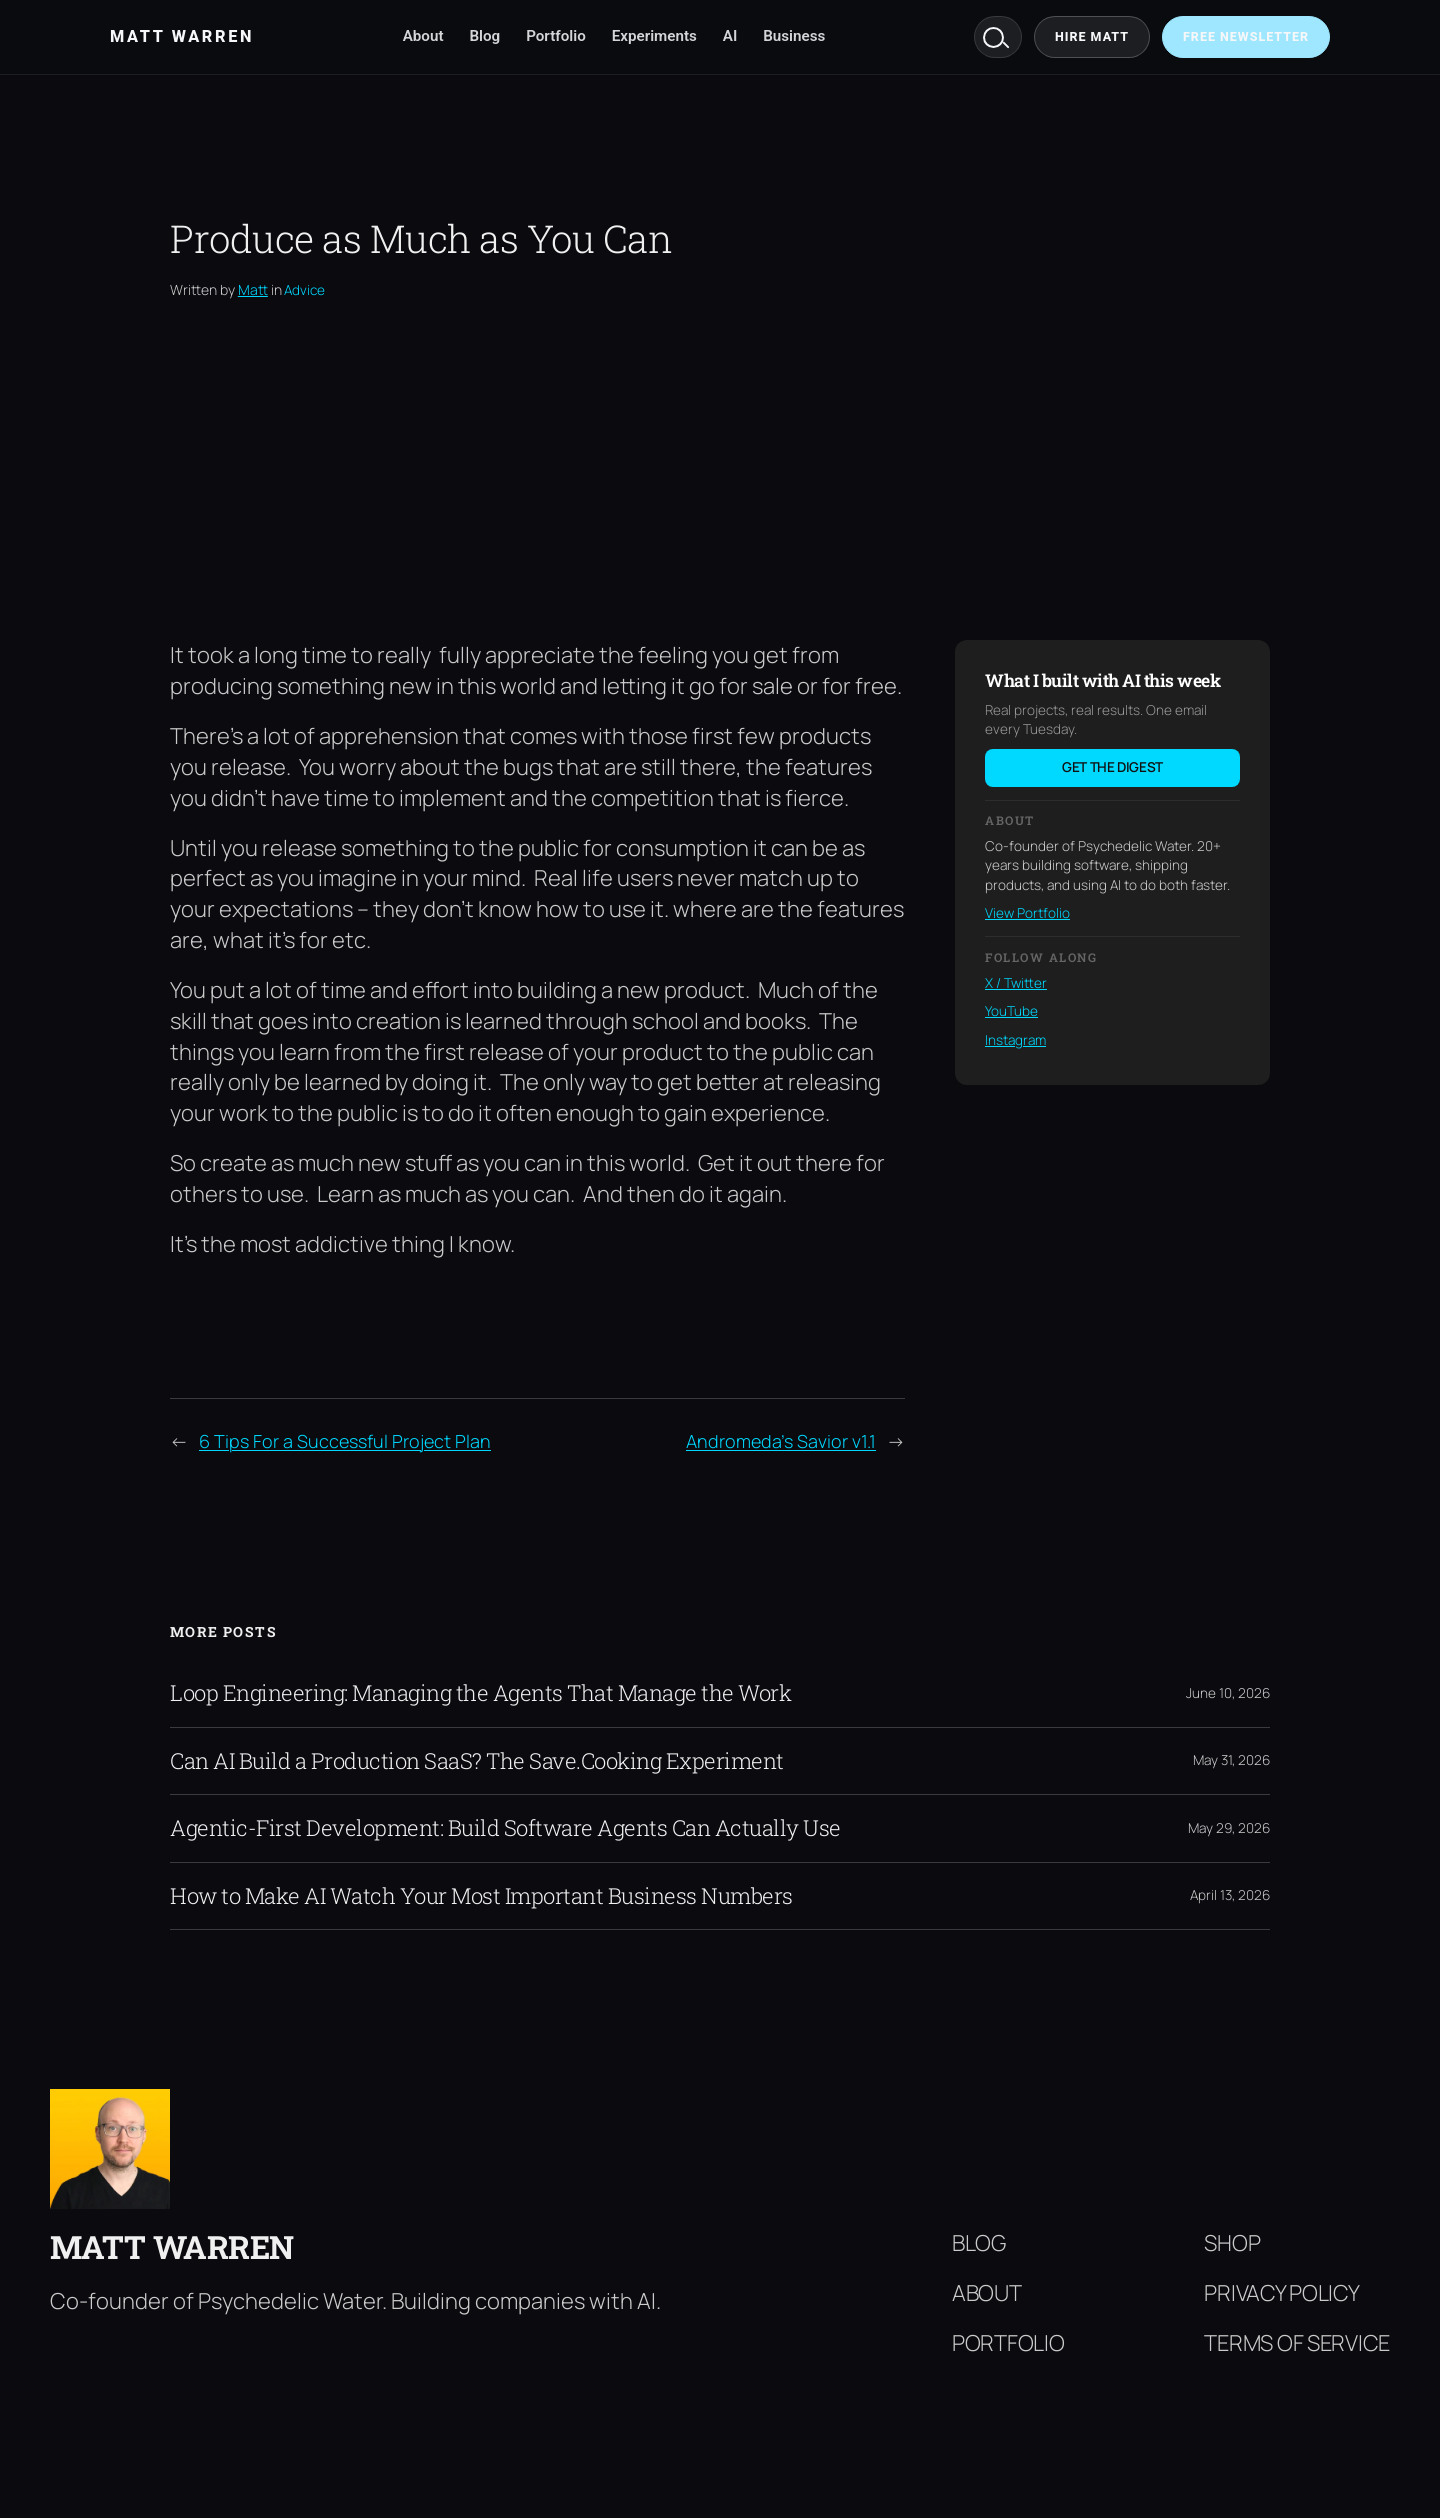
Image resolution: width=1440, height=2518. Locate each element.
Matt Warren (172, 2246)
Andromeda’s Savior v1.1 (781, 1441)
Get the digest (1112, 767)
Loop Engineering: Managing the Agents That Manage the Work (480, 1693)
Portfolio (556, 36)
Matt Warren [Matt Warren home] (182, 36)
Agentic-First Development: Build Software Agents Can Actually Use (505, 1828)
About (423, 36)
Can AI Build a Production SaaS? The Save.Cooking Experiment (477, 1761)
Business (794, 36)
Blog (484, 36)
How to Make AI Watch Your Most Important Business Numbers (481, 1896)
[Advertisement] (720, 470)
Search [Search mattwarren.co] (998, 37)
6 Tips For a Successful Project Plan (345, 1441)
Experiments (654, 36)
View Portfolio (1027, 913)
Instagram (1015, 1040)
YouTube (1011, 1011)
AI (730, 36)
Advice (304, 290)
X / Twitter (1016, 983)
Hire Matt (1092, 36)
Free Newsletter (1246, 36)
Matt (253, 289)
